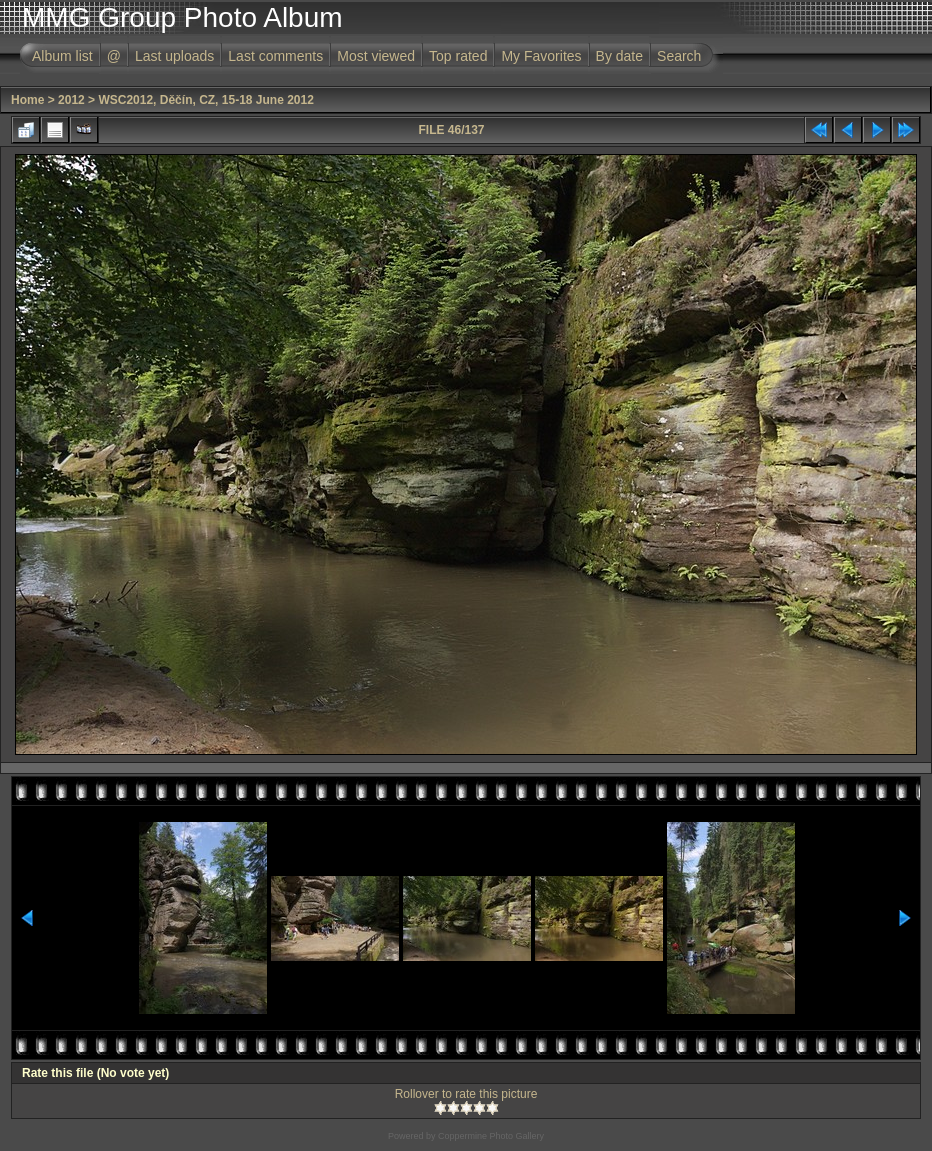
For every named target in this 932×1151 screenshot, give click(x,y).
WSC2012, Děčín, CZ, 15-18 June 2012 (205, 100)
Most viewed (376, 56)
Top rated (458, 56)
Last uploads (174, 56)
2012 (71, 100)
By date (619, 56)
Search (679, 56)
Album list (62, 56)
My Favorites (541, 56)
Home (27, 100)
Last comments (275, 56)
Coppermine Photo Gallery (491, 1136)
